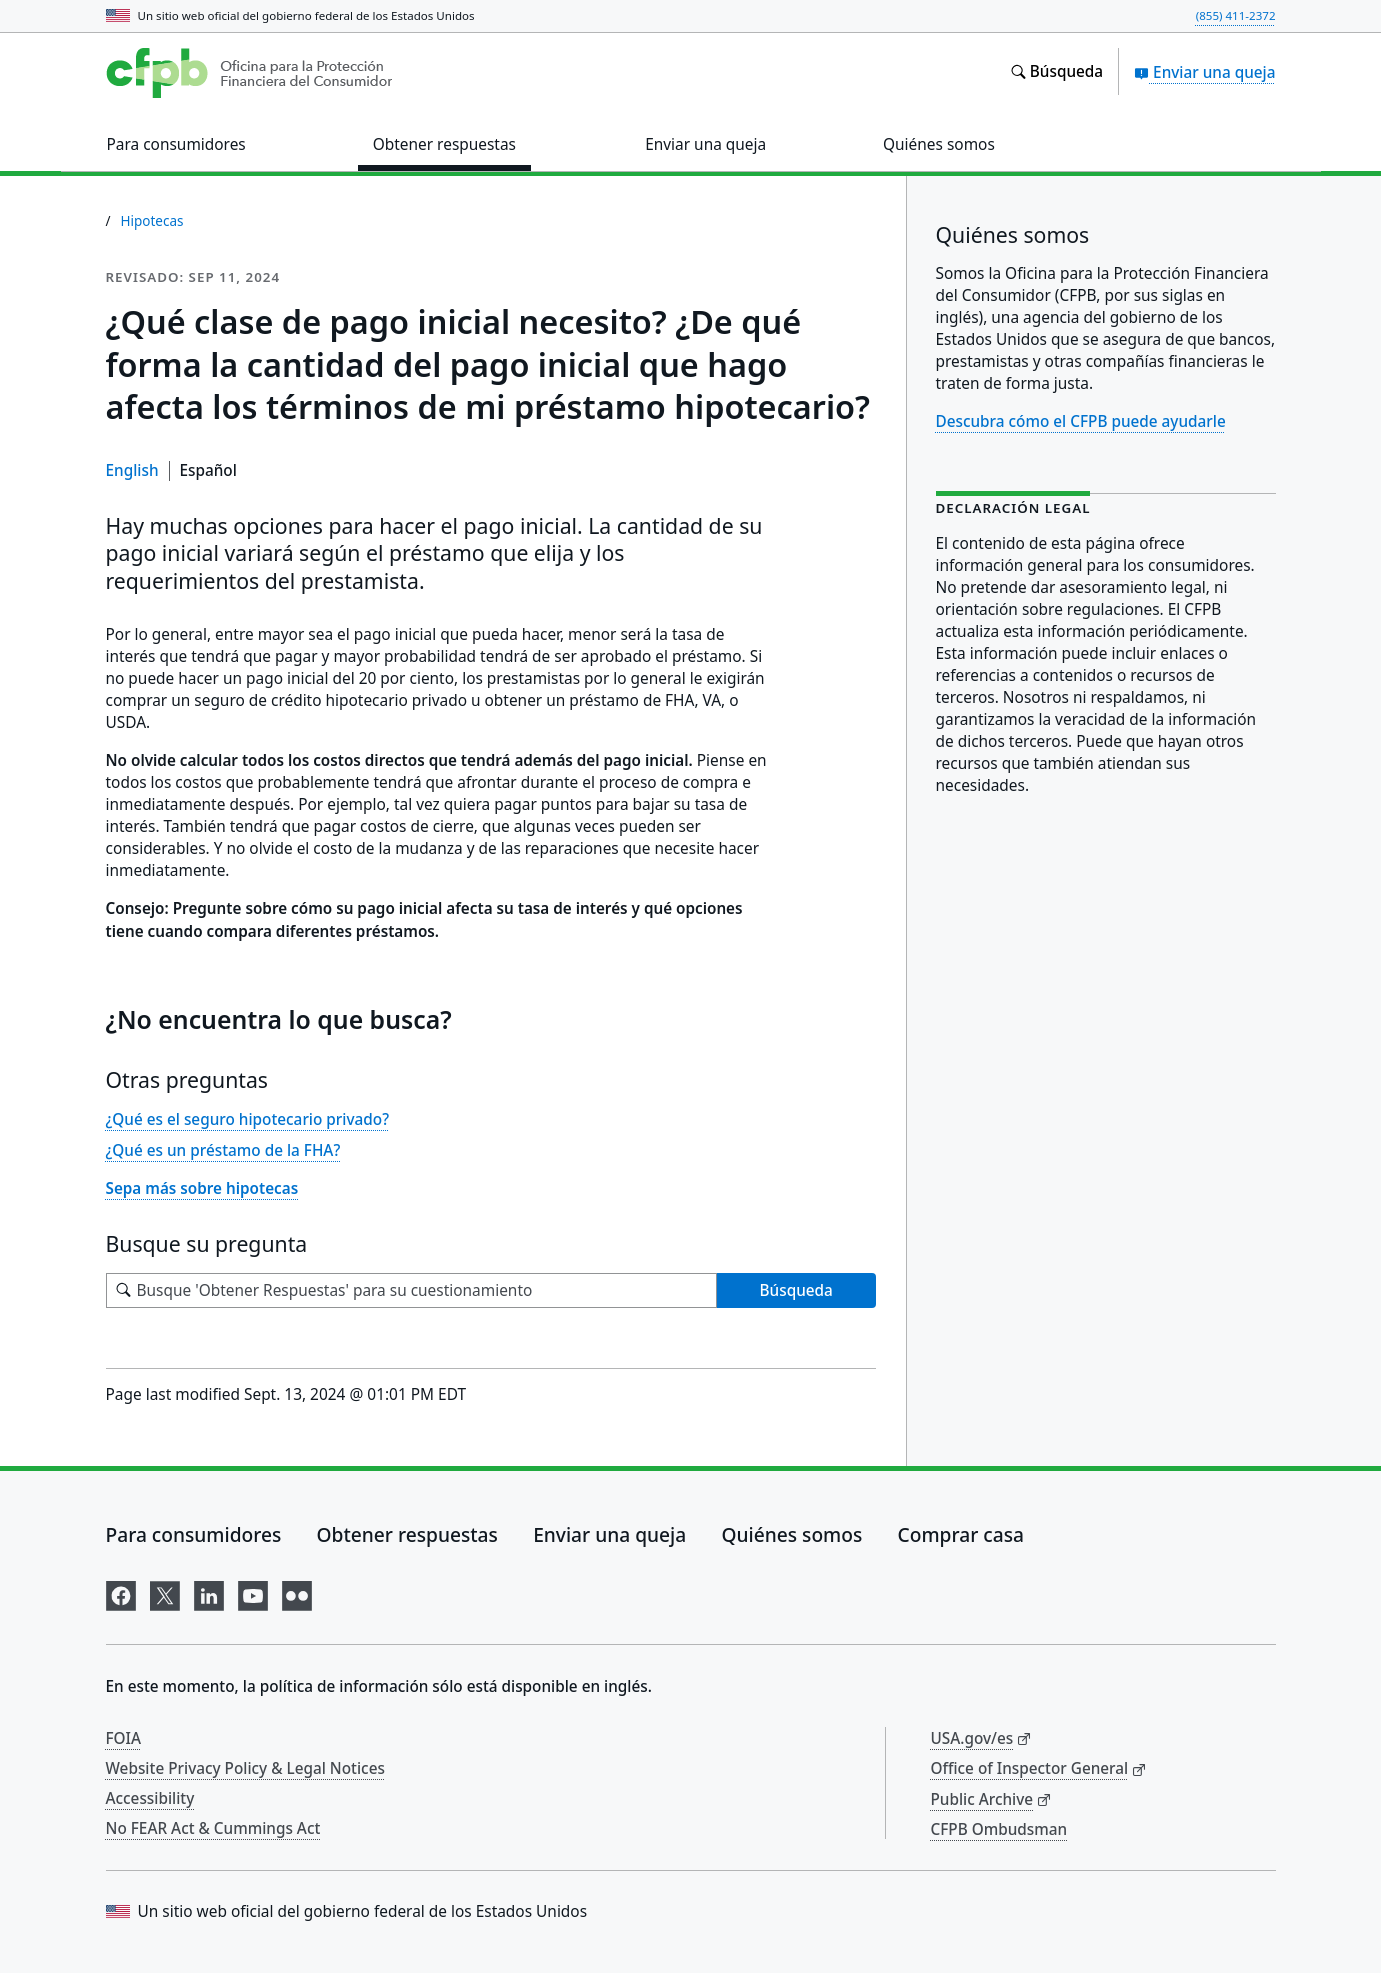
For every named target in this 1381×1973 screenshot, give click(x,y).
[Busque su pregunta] (411, 1290)
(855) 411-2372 (1236, 15)
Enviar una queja (1204, 72)
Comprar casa (961, 1534)
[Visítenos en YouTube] (253, 1592)
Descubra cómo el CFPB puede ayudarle (1081, 421)
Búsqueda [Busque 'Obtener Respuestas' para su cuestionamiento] (796, 1290)
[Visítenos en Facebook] (121, 1592)
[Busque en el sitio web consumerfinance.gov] (1056, 72)
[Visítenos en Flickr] (297, 1592)
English (132, 470)
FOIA (124, 1738)
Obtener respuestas (407, 1534)
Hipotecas (152, 221)
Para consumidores (194, 1534)
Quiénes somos (792, 1534)
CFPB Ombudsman (999, 1829)
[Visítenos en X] (165, 1592)
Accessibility (150, 1798)
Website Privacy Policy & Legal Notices (245, 1768)
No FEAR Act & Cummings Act (213, 1828)
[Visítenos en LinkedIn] (209, 1592)
